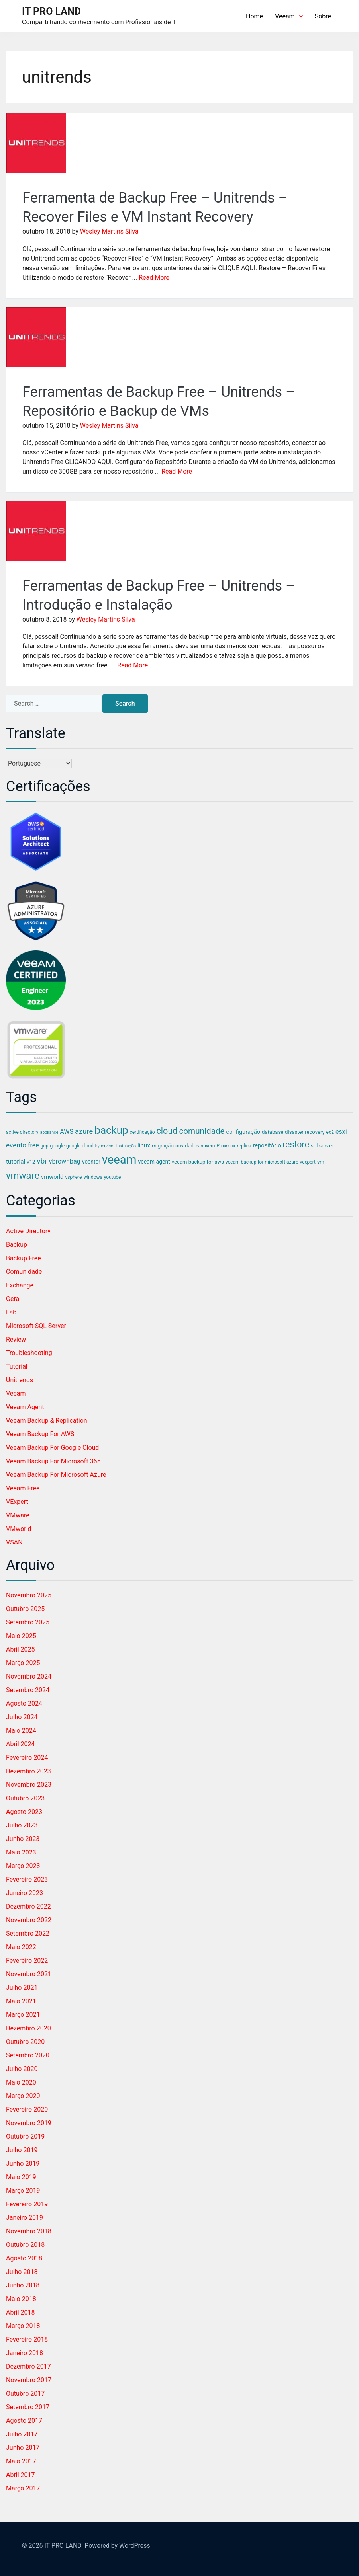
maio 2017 (21, 2461)
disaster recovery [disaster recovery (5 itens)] (305, 1132)
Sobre (323, 16)
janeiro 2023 (24, 1893)
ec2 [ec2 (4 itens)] (330, 1132)
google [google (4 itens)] (57, 1146)
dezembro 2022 (28, 1906)
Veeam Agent (25, 1407)
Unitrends (19, 1380)
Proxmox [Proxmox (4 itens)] (225, 1146)
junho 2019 (22, 2163)
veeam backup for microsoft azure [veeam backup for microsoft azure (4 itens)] (262, 1162)
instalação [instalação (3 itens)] (126, 1146)
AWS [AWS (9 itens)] (66, 1131)
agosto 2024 (24, 1703)
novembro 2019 (28, 2123)
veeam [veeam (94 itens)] (119, 1159)
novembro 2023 (28, 1784)
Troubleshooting (29, 1353)
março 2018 (23, 2326)
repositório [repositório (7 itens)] (267, 1145)
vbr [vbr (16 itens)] (42, 1161)
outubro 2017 (25, 2393)
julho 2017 (21, 2434)
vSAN (14, 1542)
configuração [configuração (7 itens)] (243, 1131)
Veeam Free (22, 1488)
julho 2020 (21, 2069)
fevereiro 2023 (27, 1879)
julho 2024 (21, 1717)
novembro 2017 (28, 2380)
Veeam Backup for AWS (40, 1434)
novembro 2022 (28, 1920)
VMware (17, 1515)
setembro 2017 (27, 2407)
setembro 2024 (27, 1690)
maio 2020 (21, 2082)
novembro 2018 (28, 2231)
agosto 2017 (24, 2420)
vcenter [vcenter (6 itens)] (91, 1161)
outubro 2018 (25, 2244)
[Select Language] (39, 763)
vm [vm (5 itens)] (320, 1162)
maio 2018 (21, 2299)
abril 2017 (20, 2474)
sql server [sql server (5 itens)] (322, 1146)
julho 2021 (21, 1987)
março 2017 (23, 2488)
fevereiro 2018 (27, 2339)
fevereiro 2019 (27, 2204)
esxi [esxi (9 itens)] (341, 1131)
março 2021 (23, 2014)
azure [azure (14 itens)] (84, 1131)
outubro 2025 (25, 1609)
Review (16, 1339)
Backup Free (23, 1258)
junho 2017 (22, 2447)
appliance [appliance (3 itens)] (49, 1132)
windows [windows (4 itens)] (92, 1177)
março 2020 (23, 2096)
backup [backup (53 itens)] (111, 1130)
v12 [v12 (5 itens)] (31, 1162)
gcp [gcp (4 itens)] (45, 1146)
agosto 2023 (24, 1811)
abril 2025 (20, 1649)
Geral (13, 1299)
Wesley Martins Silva (109, 231)
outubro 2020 (25, 2042)
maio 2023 (21, 1852)
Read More (154, 277)
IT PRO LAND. (63, 2545)
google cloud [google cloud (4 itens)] (80, 1146)
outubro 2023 (25, 1798)
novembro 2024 (28, 1676)
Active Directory (28, 1231)
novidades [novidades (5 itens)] (187, 1146)
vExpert (17, 1501)
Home (254, 16)
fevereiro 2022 (27, 1960)
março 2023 (23, 1866)
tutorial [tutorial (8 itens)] (15, 1161)
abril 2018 (20, 2312)
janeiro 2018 (24, 2353)
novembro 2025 (28, 1595)
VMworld (18, 1529)
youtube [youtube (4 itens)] (112, 1177)
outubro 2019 (25, 2136)
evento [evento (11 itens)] (16, 1145)
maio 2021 (21, 2001)
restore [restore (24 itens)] (295, 1144)
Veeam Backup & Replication (46, 1420)
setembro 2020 (27, 2055)
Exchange (19, 1285)
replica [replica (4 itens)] (244, 1146)
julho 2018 (21, 2272)
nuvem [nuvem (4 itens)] (208, 1146)
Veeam (289, 16)
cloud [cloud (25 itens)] (167, 1131)
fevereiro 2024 (27, 1757)
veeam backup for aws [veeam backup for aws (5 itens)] (198, 1162)
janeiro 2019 (24, 2217)
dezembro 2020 (28, 2028)
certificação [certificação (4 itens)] (142, 1132)
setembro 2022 (27, 1933)
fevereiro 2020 (27, 2109)
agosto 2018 (24, 2258)
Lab (11, 1312)
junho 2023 (22, 1839)
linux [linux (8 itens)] (143, 1145)
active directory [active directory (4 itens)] (22, 1132)
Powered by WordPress (117, 2545)
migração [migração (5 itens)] (163, 1146)
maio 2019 (21, 2177)
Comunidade (24, 1271)
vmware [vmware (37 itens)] (22, 1175)
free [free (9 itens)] (33, 1145)
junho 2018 (22, 2285)
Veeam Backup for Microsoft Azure (56, 1474)
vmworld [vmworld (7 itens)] (52, 1176)
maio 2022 (21, 1947)
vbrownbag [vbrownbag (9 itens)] (64, 1161)
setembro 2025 (27, 1622)
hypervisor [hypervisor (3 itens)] (105, 1146)
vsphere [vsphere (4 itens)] (73, 1177)
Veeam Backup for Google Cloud (52, 1447)
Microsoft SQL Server (36, 1326)
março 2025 (23, 1663)
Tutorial (16, 1366)
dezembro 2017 (28, 2366)
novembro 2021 (28, 1974)
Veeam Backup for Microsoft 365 (53, 1461)
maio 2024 (21, 1730)
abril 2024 (20, 1744)
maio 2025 (21, 1636)
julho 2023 (21, 1825)
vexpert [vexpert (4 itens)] (307, 1162)
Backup (16, 1244)
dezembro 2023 (28, 1771)
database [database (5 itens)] (272, 1132)
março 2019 (23, 2190)
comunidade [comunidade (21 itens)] (201, 1131)
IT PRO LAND (51, 11)
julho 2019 (21, 2150)
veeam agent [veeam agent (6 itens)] (154, 1161)
